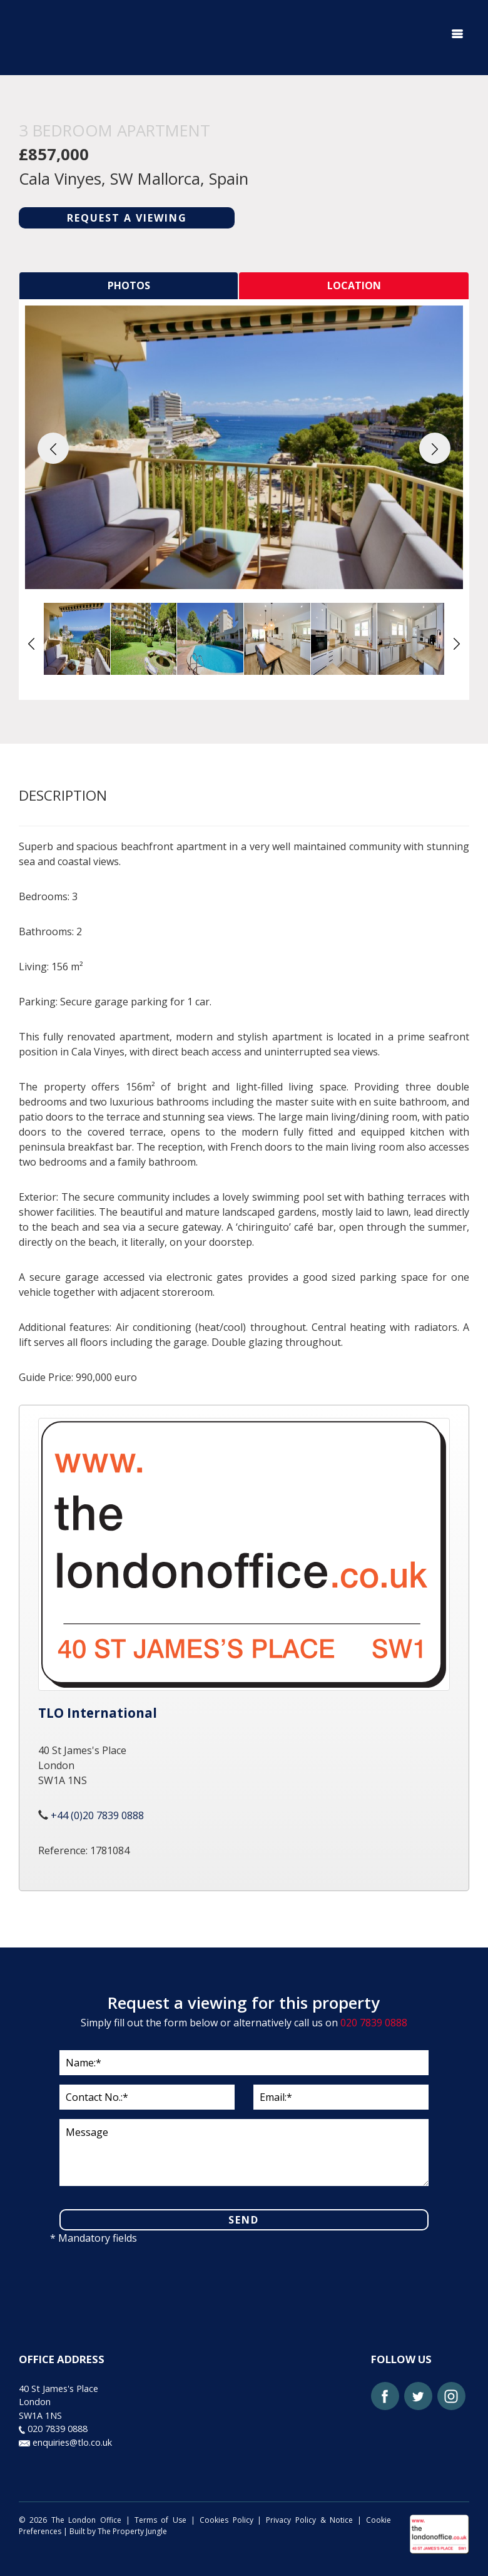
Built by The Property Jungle (118, 2531)
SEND (243, 2220)
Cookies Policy (226, 2520)
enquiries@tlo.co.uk (65, 2442)
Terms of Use (161, 2520)
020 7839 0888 (373, 2022)
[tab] (128, 285)
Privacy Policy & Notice (309, 2520)
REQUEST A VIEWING (127, 218)
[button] (53, 448)
